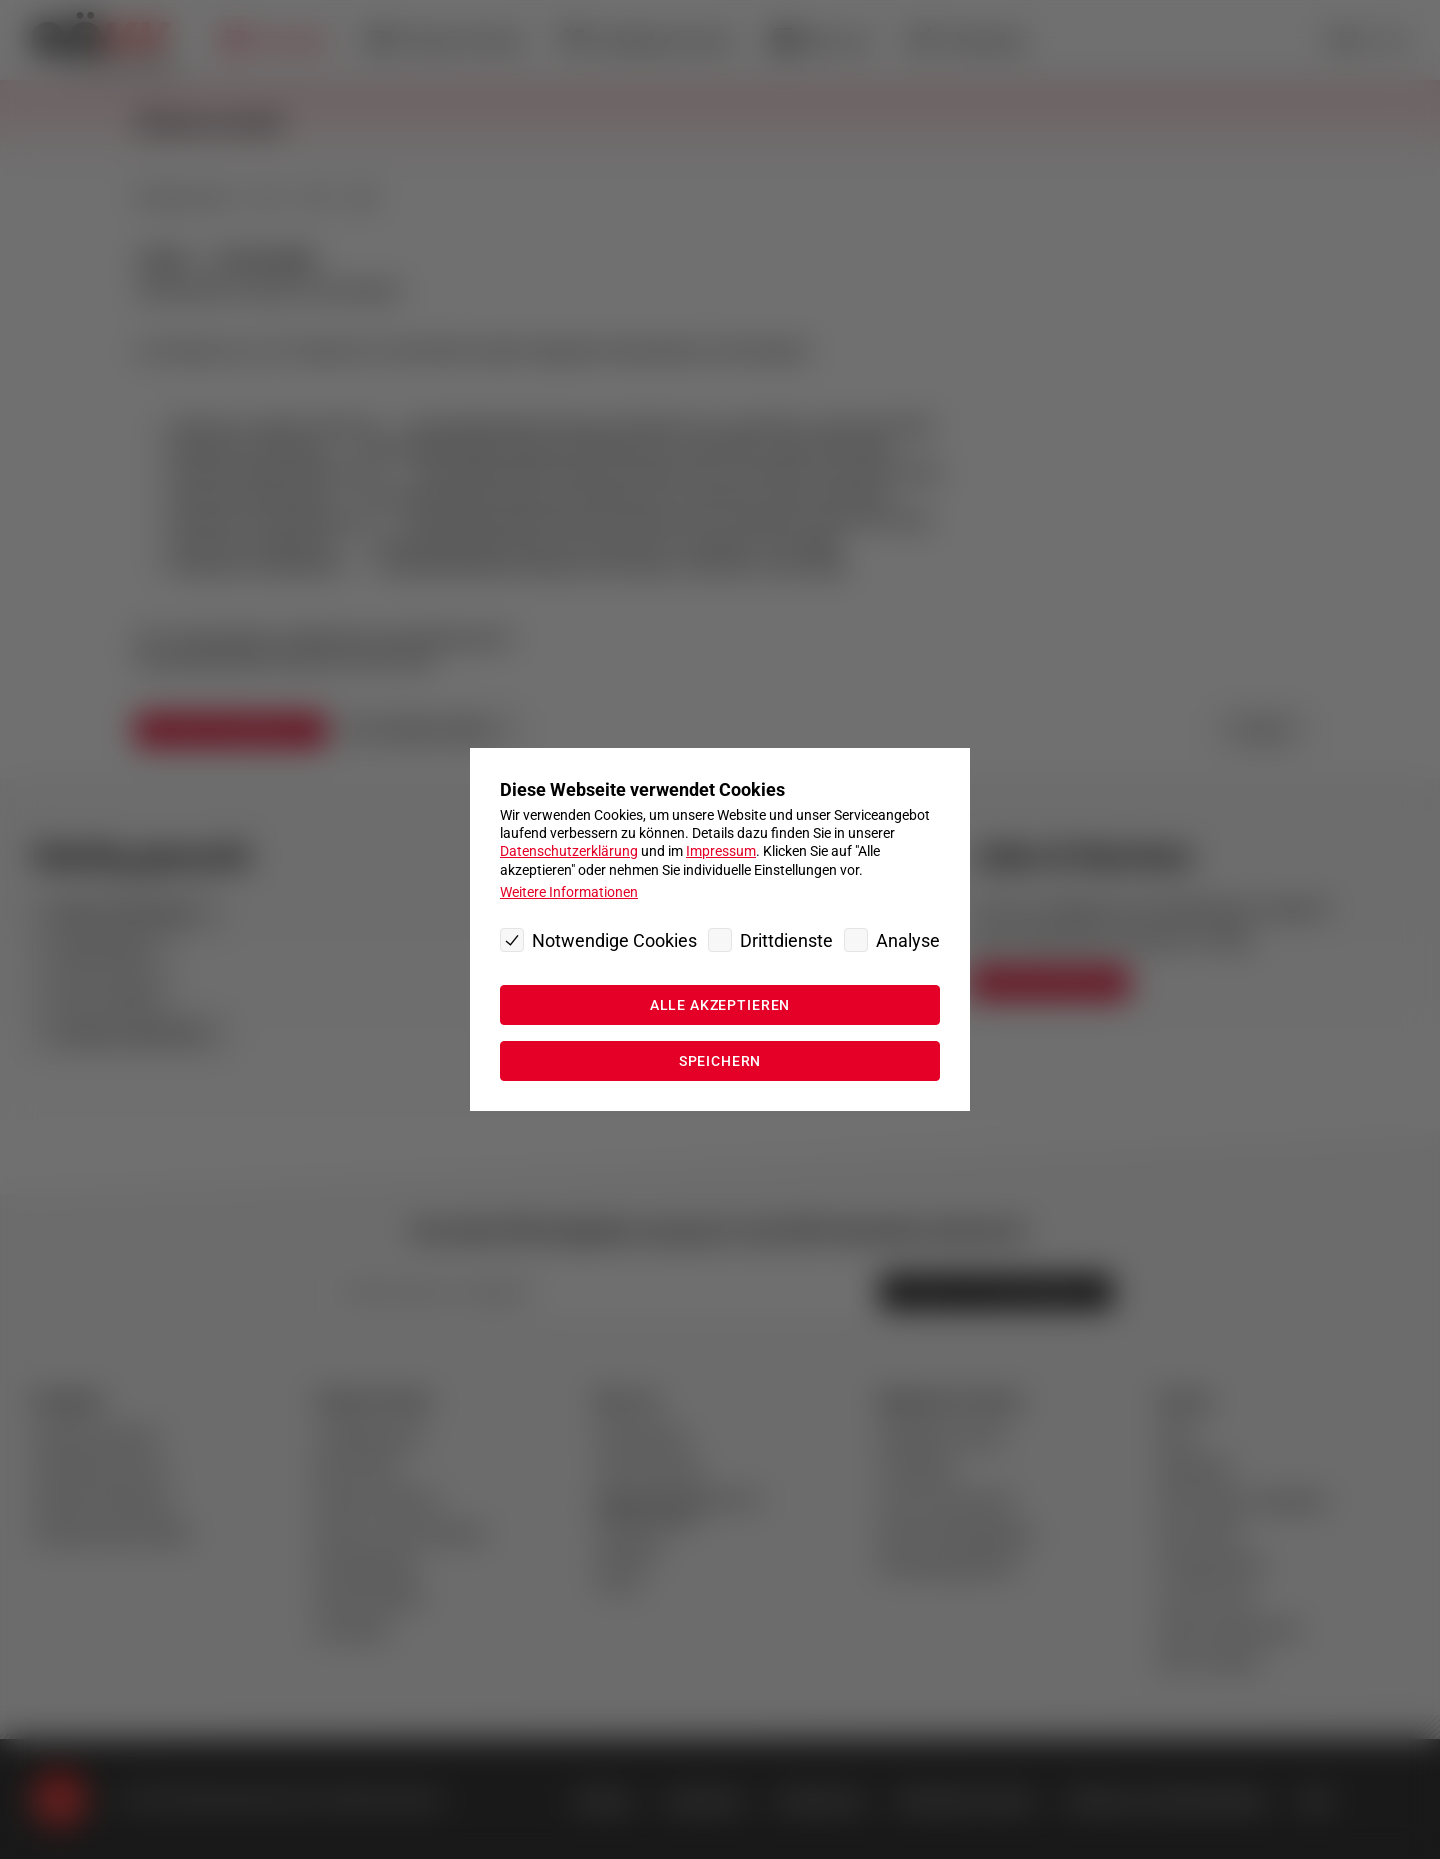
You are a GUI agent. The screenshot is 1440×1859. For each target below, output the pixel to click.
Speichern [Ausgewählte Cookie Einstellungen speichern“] (720, 1061)
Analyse (908, 940)
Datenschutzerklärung (569, 851)
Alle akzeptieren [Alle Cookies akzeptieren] (720, 1005)
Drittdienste (786, 940)
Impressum (721, 851)
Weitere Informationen (569, 892)
